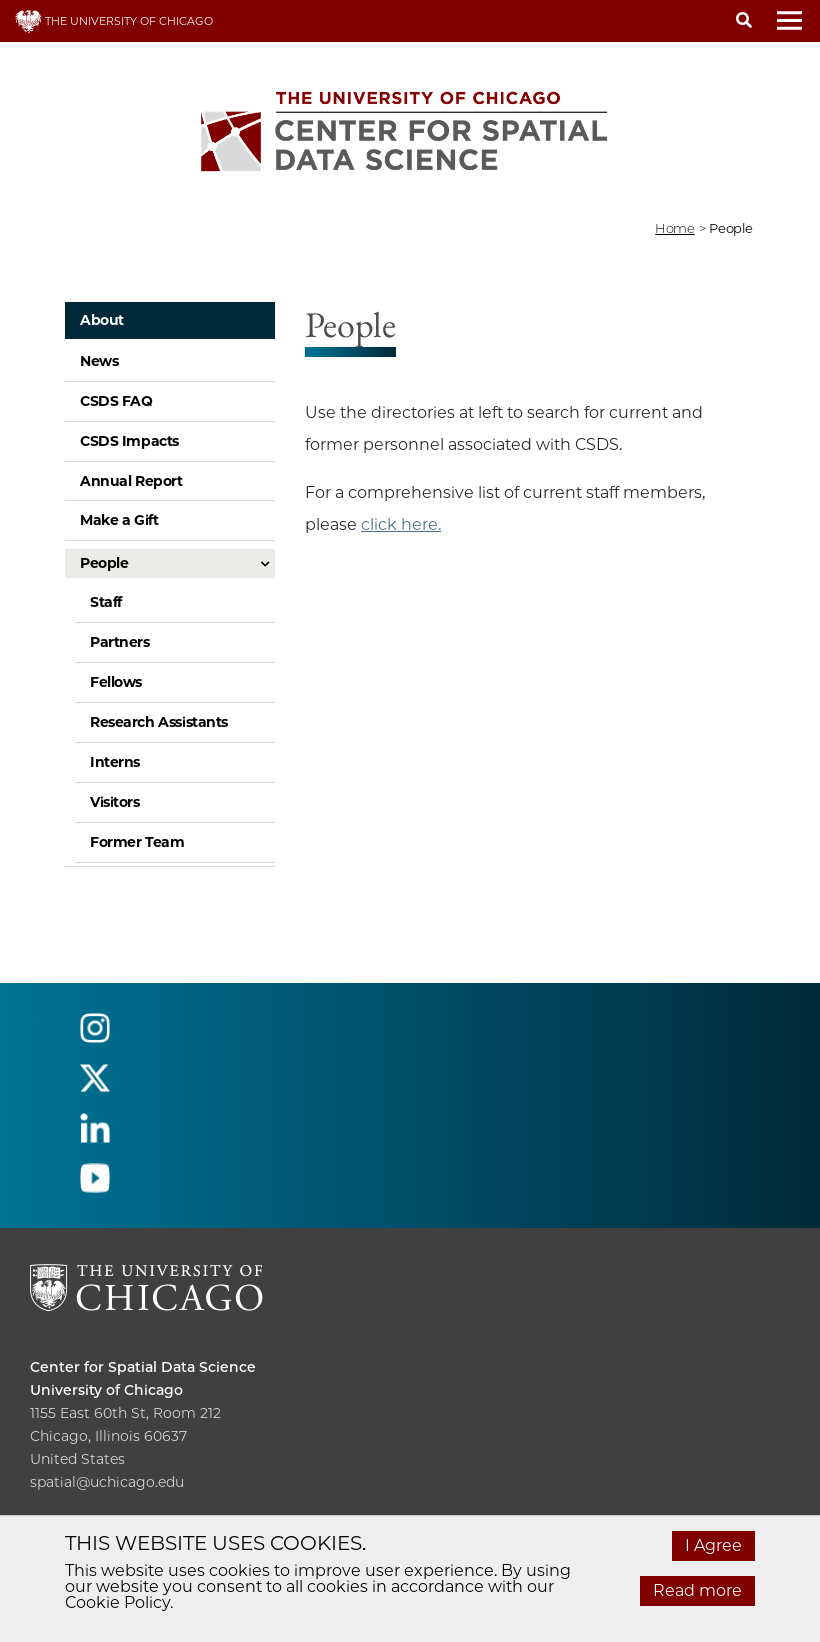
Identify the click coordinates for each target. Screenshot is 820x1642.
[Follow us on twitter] (95, 1086)
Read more (697, 1590)
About (102, 320)
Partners (120, 642)
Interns (115, 762)
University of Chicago (106, 1390)
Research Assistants (159, 722)
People (104, 563)
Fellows (116, 682)
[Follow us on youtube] (95, 1186)
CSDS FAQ (116, 401)
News (99, 361)
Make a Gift (119, 520)
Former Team (137, 842)
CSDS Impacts (129, 441)
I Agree (713, 1545)
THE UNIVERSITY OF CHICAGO (114, 21)
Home (674, 228)
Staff (106, 602)
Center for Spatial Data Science (143, 1367)
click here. (401, 524)
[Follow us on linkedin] (95, 1136)
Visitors (115, 802)
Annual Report (131, 481)
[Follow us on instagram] (95, 1036)
